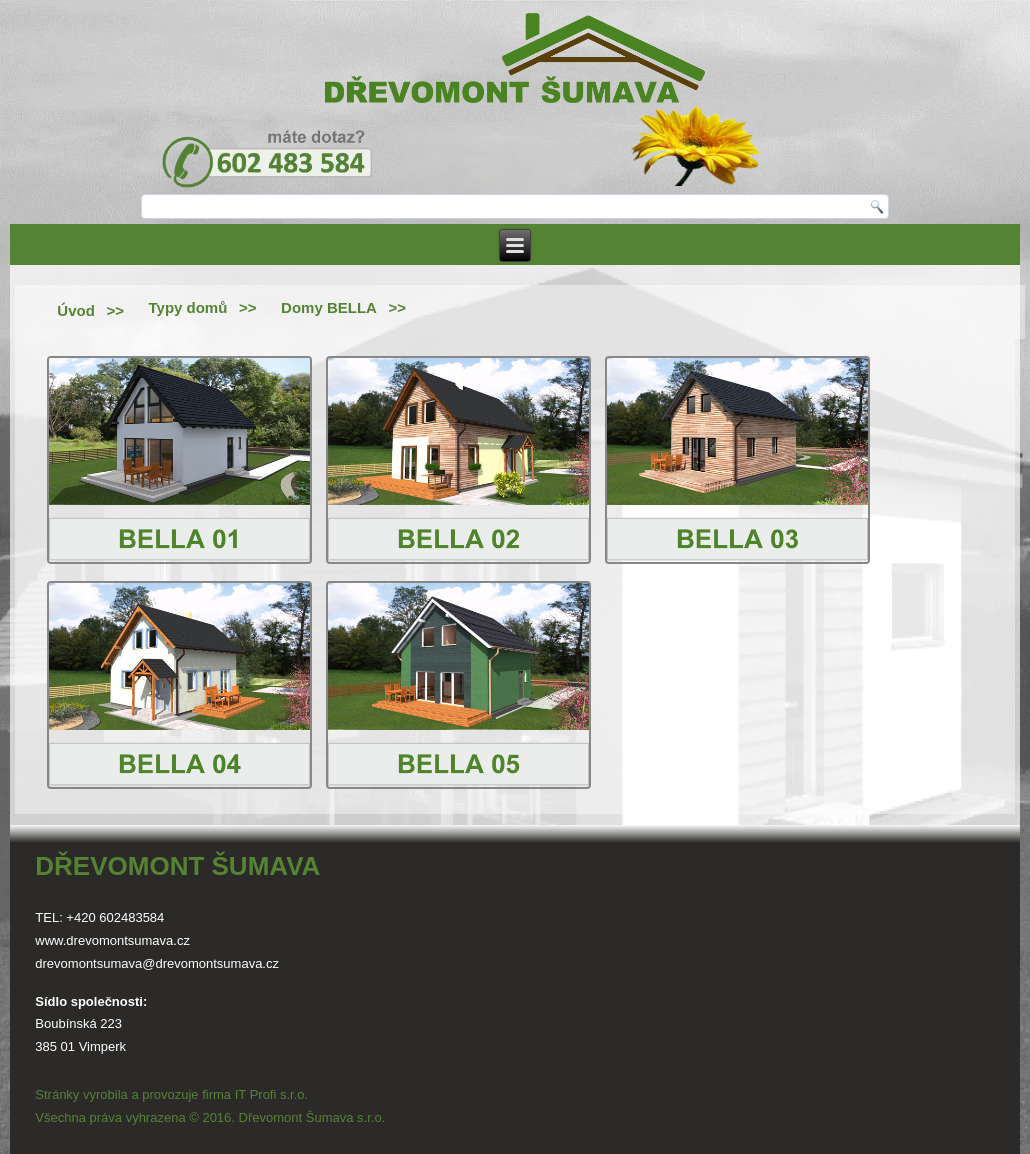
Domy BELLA (329, 307)
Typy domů (187, 307)
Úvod (76, 310)
